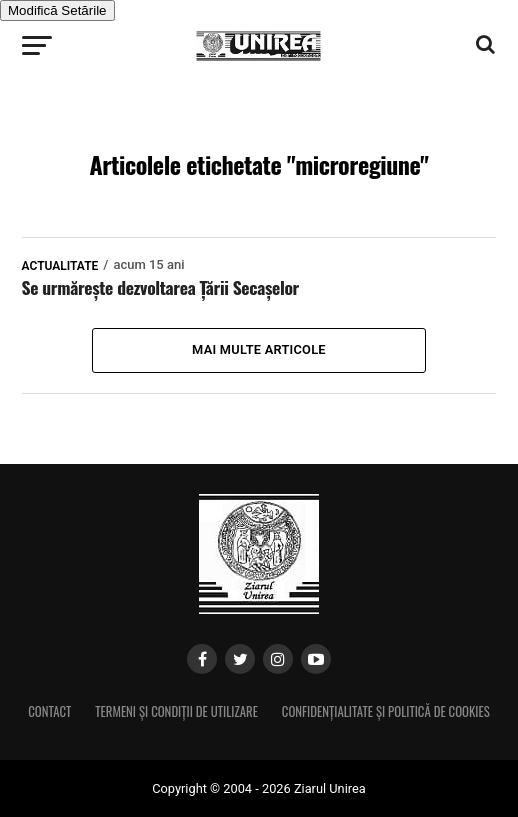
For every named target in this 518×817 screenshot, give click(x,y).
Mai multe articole (259, 349)
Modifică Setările (57, 10)
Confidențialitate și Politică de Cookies (386, 711)
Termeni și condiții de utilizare (176, 711)
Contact (49, 711)
